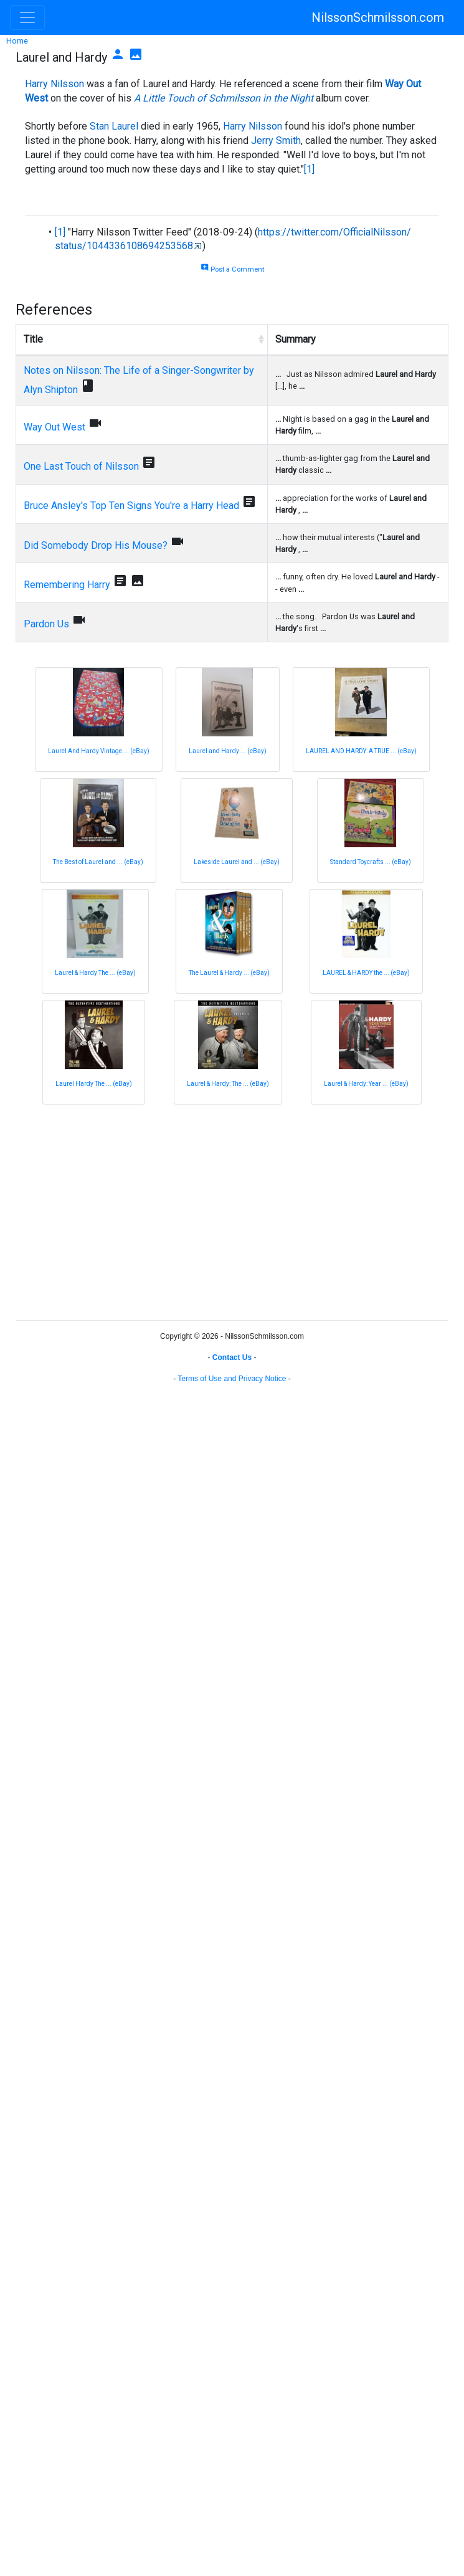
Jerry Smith (276, 140)
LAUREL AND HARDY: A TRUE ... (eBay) (361, 751)
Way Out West (54, 427)
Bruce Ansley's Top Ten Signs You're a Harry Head (131, 505)
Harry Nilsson (54, 84)
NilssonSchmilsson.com (377, 17)
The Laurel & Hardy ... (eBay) (229, 972)
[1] (309, 169)
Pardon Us (46, 624)
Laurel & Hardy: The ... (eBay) (228, 1083)
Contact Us (232, 1357)
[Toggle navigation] (27, 17)
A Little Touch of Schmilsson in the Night (223, 98)
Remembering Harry (67, 585)
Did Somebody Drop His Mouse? (96, 545)
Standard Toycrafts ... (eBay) (370, 861)
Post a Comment (232, 269)
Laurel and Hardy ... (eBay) (228, 751)
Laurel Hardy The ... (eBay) (93, 1083)
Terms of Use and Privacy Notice (232, 1378)
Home (17, 40)
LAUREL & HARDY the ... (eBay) (366, 972)
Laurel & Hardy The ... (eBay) (95, 972)
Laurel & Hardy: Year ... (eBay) (366, 1083)
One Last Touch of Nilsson (81, 466)
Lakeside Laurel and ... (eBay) (237, 861)
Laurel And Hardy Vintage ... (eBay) (98, 751)
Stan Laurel (114, 126)
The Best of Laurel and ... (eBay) (98, 861)
